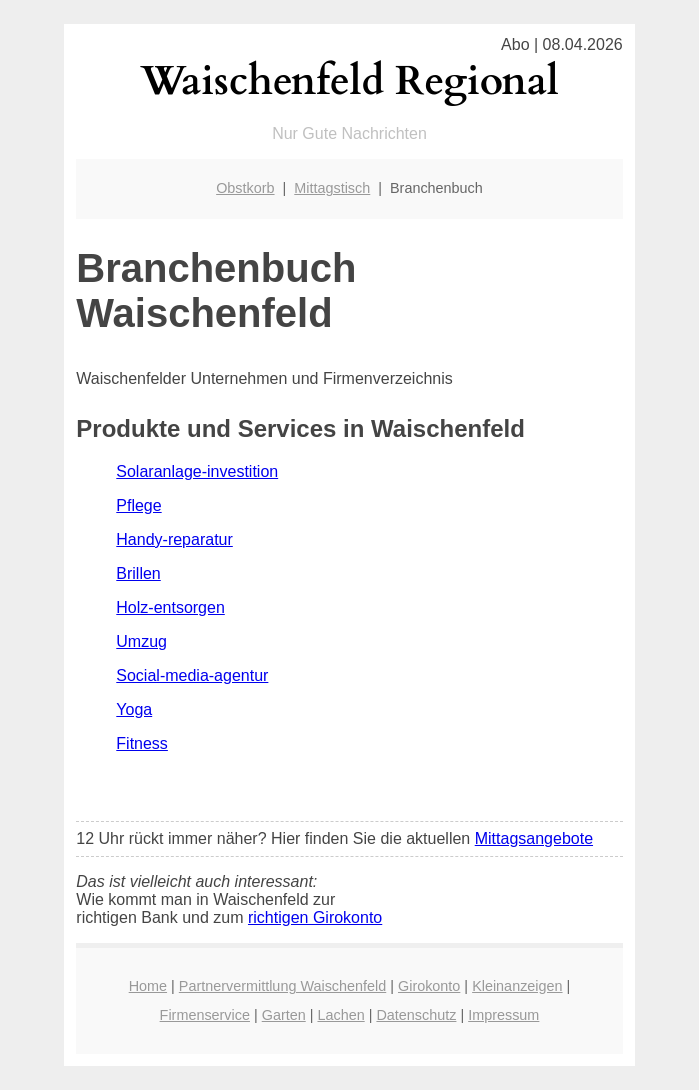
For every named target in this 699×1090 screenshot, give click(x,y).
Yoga (134, 709)
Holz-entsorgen (170, 607)
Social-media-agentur (192, 675)
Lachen (340, 1015)
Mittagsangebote (534, 838)
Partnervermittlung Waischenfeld (282, 986)
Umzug (141, 641)
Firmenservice (205, 1015)
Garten (284, 1015)
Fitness (142, 743)
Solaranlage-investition (197, 471)
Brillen (138, 573)
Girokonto (429, 986)
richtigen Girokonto (315, 917)
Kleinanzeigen (517, 986)
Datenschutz (416, 1015)
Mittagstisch (332, 188)
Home (148, 986)
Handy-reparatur (174, 539)
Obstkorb (245, 188)
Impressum (503, 1015)
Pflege (138, 505)
